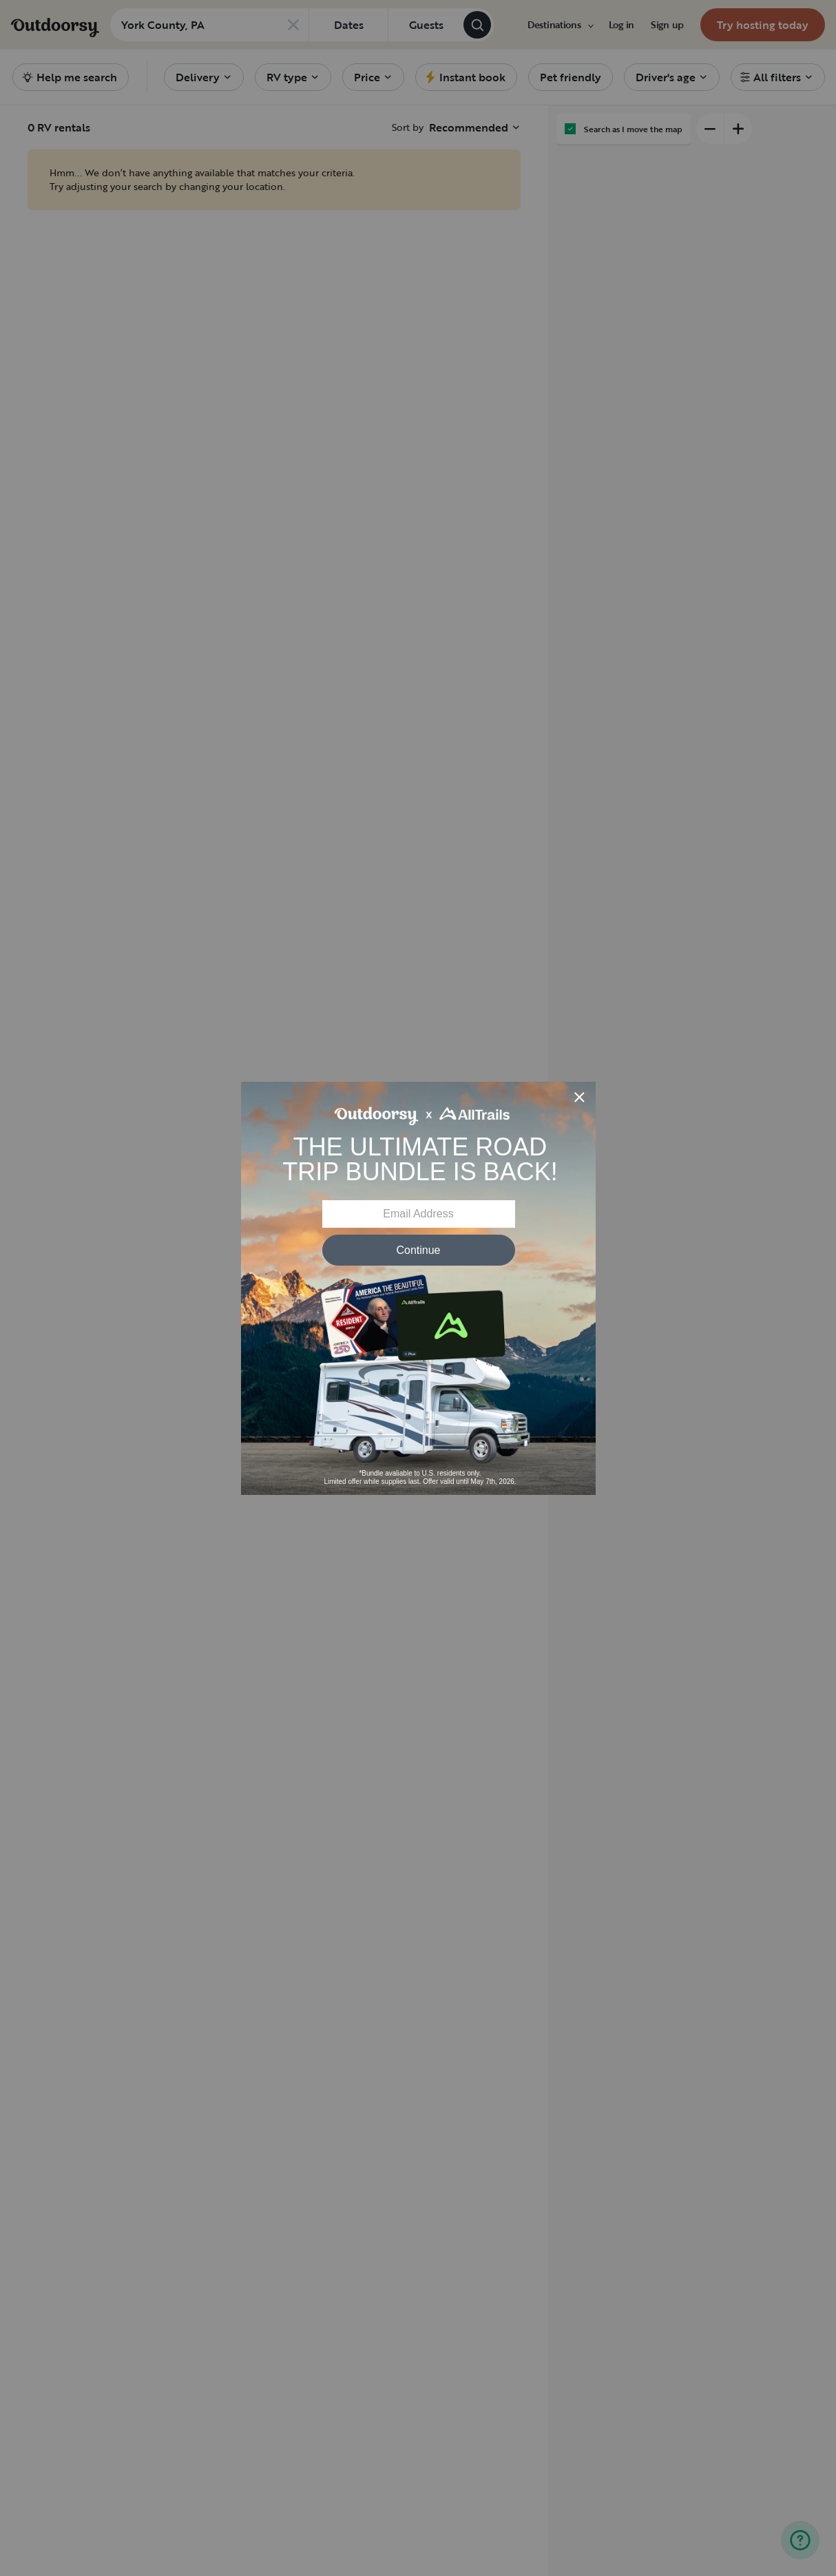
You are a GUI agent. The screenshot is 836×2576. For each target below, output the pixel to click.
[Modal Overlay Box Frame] (418, 1288)
